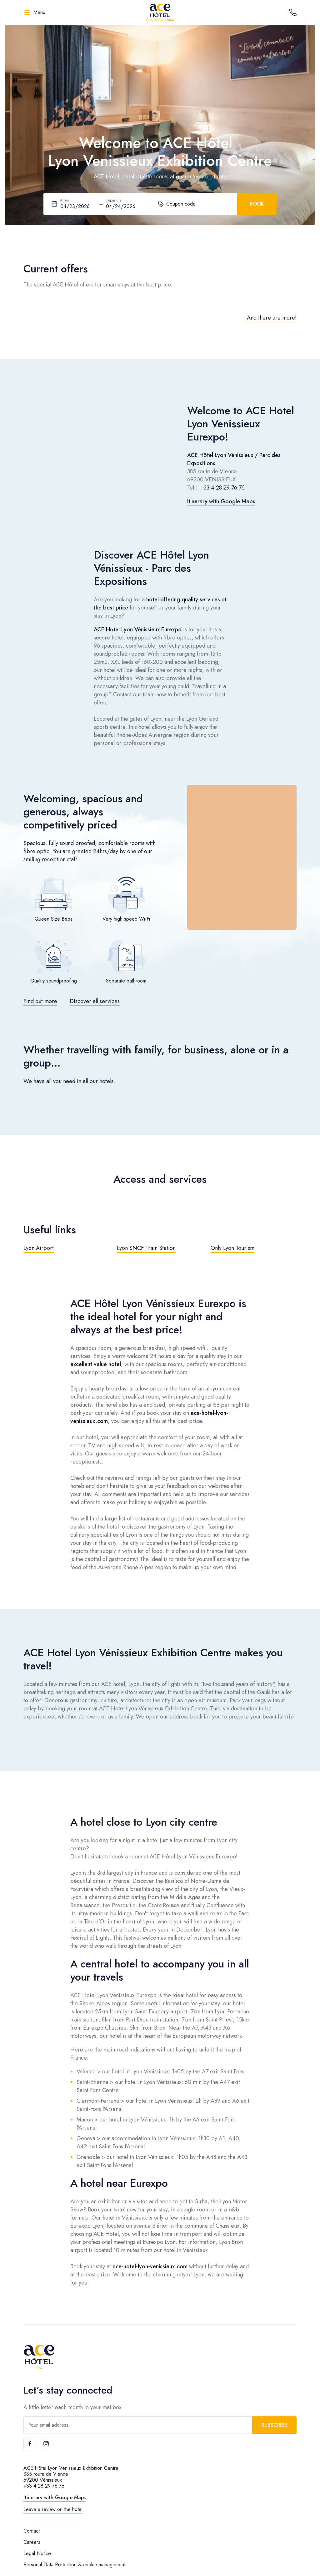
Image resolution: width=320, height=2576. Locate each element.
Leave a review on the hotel (52, 2509)
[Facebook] (29, 2444)
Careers (31, 2542)
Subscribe (274, 2425)
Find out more (40, 1001)
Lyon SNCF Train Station (146, 1248)
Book (257, 203)
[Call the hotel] (293, 12)
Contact (31, 2530)
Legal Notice (37, 2553)
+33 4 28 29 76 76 (222, 488)
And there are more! (272, 318)
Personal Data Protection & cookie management (74, 2564)
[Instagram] (46, 2444)
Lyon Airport (38, 1248)
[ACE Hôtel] (160, 12)
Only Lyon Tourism (232, 1248)
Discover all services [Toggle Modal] (95, 1001)
